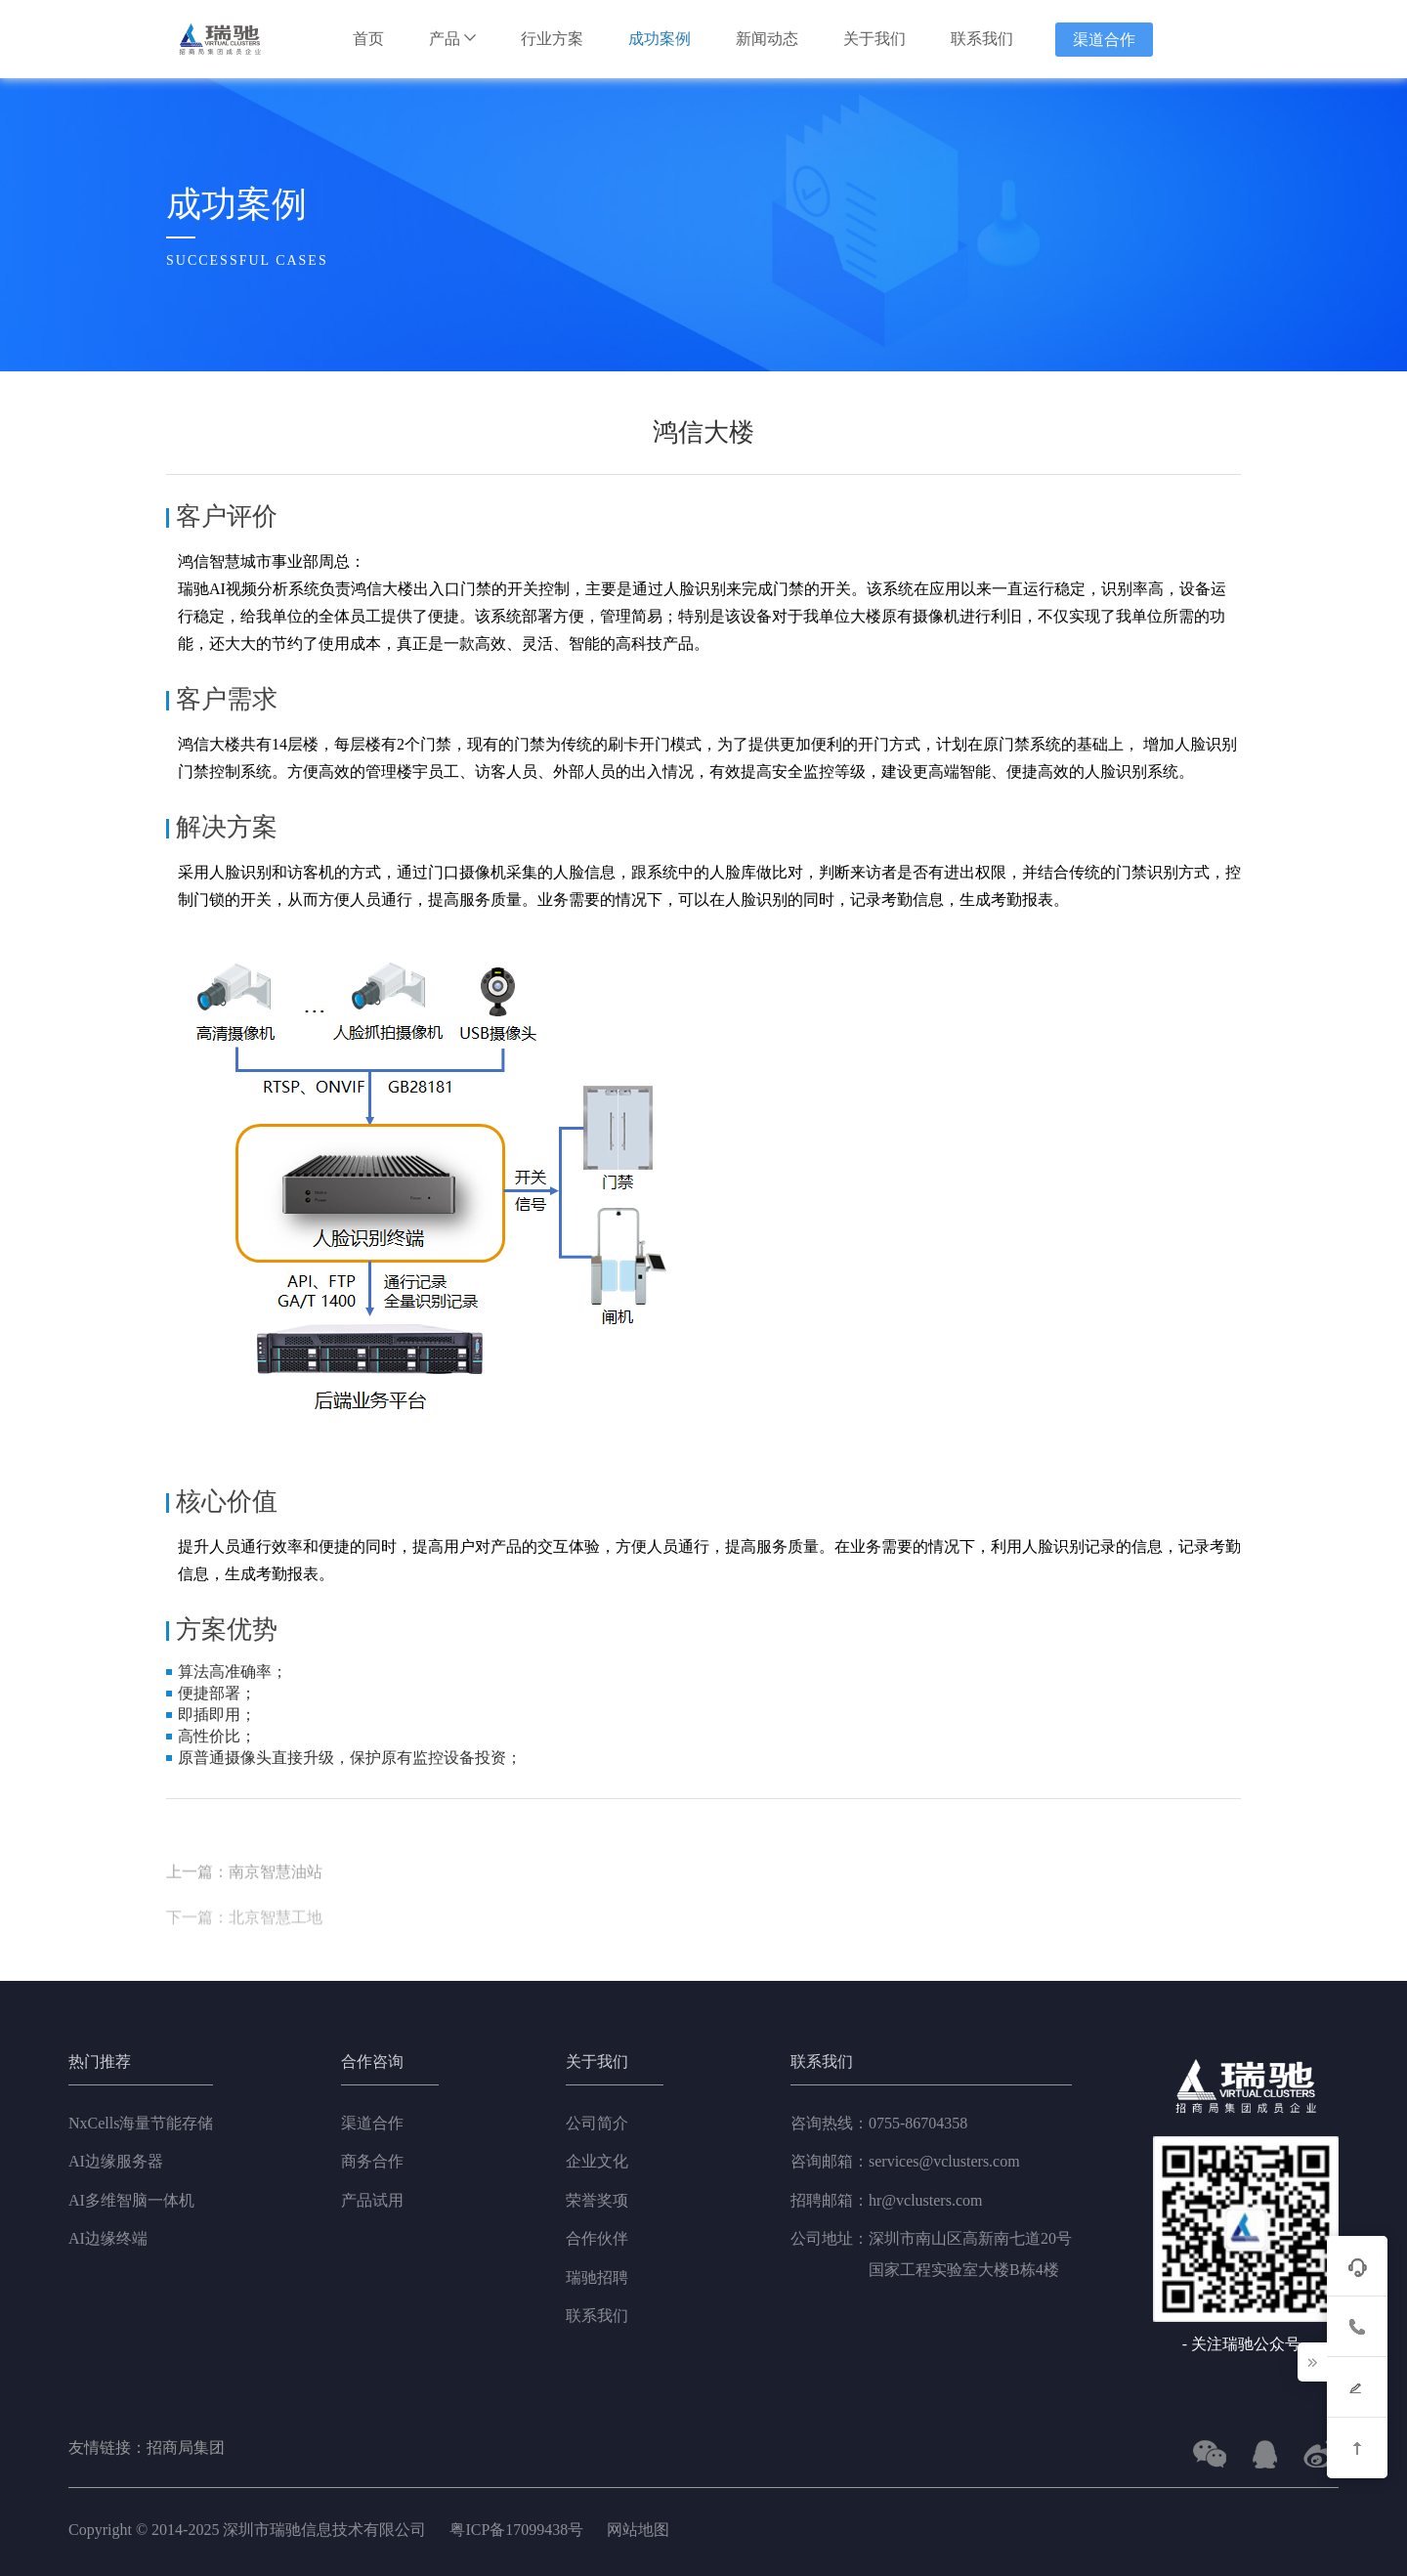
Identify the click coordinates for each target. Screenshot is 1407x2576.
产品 (452, 38)
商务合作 (372, 2161)
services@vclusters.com (905, 2161)
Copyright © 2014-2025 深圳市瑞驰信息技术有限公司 (249, 2529)
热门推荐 (99, 2062)
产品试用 (372, 2200)
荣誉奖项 (597, 2200)
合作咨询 (372, 2062)
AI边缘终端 (108, 2238)
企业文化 (597, 2161)
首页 (368, 38)
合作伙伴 (597, 2238)
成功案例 (659, 38)
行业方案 (552, 38)
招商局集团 (186, 2448)
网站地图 (638, 2529)
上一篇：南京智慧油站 (244, 1918)
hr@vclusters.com (886, 2200)
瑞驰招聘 (597, 2277)
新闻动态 (767, 38)
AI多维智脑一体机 (131, 2200)
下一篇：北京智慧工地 (244, 1962)
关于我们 (874, 38)
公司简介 (597, 2123)
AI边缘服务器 (115, 2161)
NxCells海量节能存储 (140, 2123)
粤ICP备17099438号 (516, 2529)
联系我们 (982, 38)
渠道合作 (1104, 39)
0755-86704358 (878, 2123)
